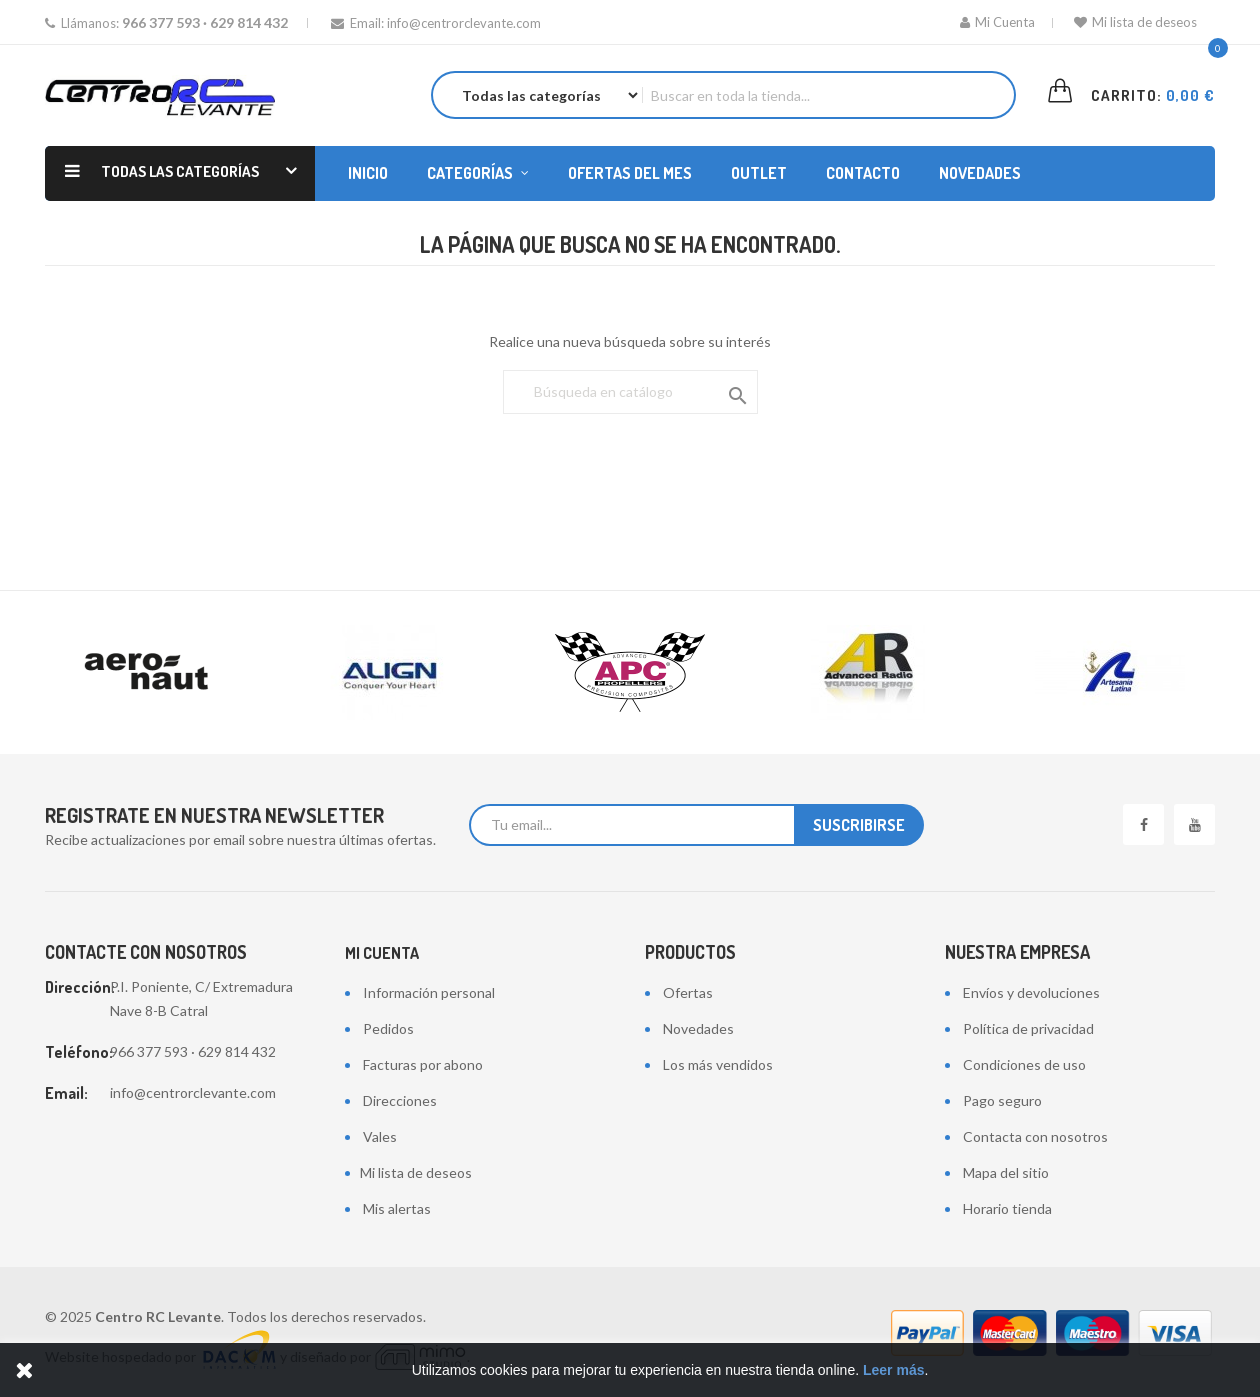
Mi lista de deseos (1135, 22)
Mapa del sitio (1006, 1172)
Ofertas (688, 992)
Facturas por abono (423, 1064)
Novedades (698, 1028)
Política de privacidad (1028, 1028)
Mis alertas (397, 1208)
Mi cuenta (382, 953)
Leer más (893, 1370)
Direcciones (400, 1100)
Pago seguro (1002, 1100)
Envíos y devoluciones (1031, 992)
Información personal (429, 992)
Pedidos (388, 1028)
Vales (380, 1136)
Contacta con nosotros (1035, 1136)
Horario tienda (1007, 1208)
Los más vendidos (718, 1064)
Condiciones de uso (1024, 1064)
